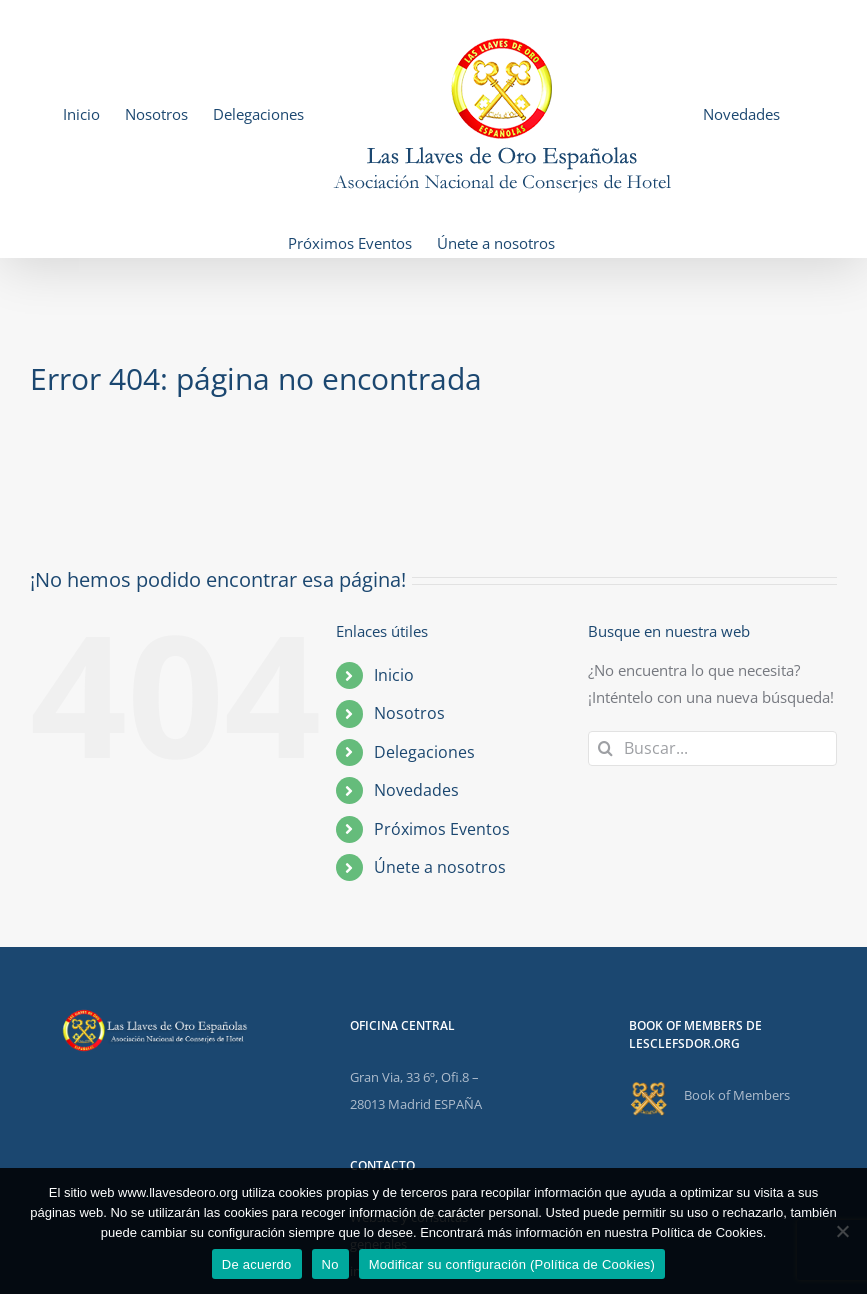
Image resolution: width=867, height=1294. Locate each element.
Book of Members (737, 1095)
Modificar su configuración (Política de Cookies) (512, 1264)
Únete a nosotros (440, 867)
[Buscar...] (712, 748)
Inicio (394, 675)
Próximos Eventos (442, 829)
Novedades (416, 790)
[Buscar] (605, 748)
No (330, 1264)
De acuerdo (257, 1264)
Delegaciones (424, 752)
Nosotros (409, 713)
